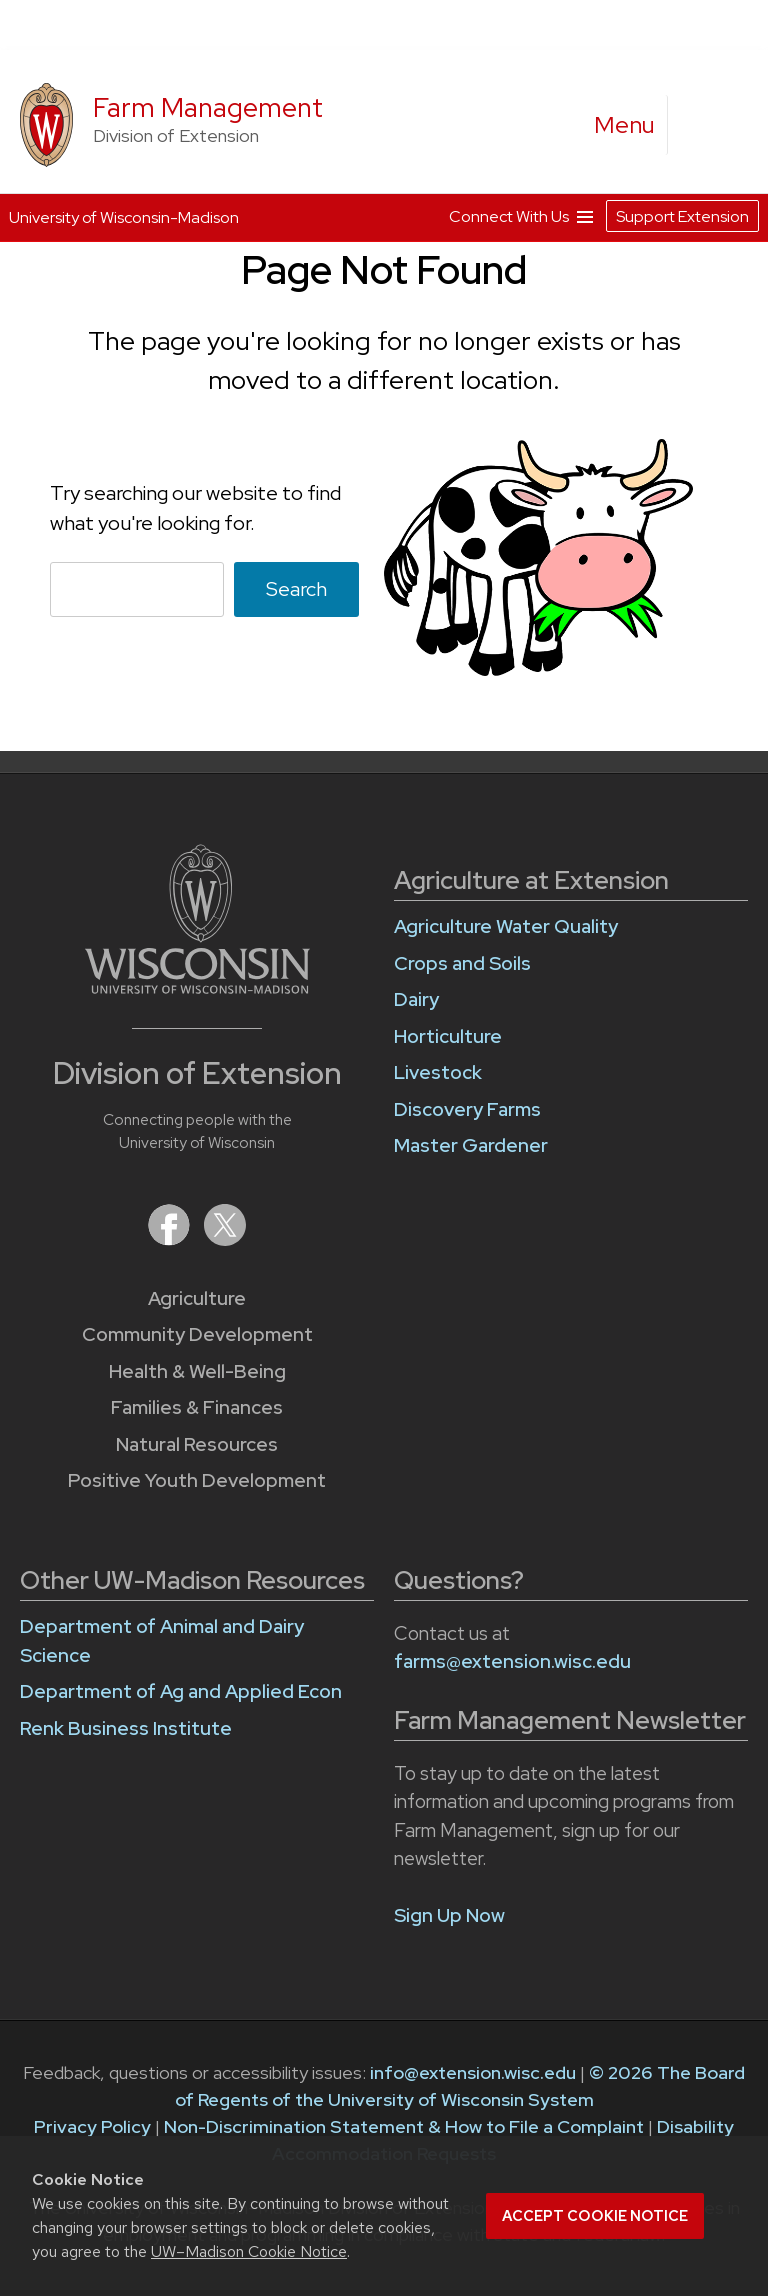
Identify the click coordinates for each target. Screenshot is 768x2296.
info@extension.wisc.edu (473, 2072)
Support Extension (682, 216)
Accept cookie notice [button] (595, 2216)
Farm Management (208, 107)
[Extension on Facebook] (171, 1239)
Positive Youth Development (197, 1480)
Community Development (197, 1334)
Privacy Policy (92, 2126)
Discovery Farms (467, 1109)
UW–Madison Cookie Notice (249, 2251)
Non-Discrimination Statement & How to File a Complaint (404, 2126)
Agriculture (197, 1298)
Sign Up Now (449, 1915)
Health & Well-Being (197, 1371)
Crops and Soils (462, 963)
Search (296, 589)
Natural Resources (197, 1444)
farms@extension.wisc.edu (512, 1661)
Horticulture (448, 1036)
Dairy (416, 999)
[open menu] (625, 125)
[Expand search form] (703, 126)
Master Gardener (471, 1145)
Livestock (438, 1072)
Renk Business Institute (126, 1728)
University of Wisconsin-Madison (124, 217)
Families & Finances (197, 1407)
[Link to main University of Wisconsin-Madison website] (197, 987)
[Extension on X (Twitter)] (225, 1239)
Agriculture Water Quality (506, 926)
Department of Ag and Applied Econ (181, 1691)
